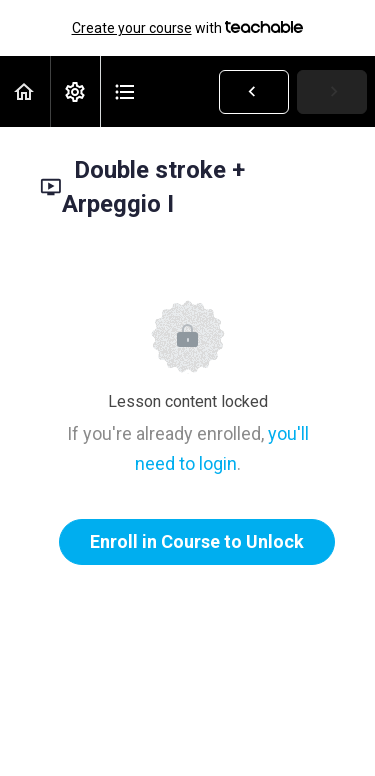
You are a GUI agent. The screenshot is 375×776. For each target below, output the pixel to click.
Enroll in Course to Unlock (197, 541)
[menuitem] (75, 91)
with (188, 28)
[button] (25, 91)
